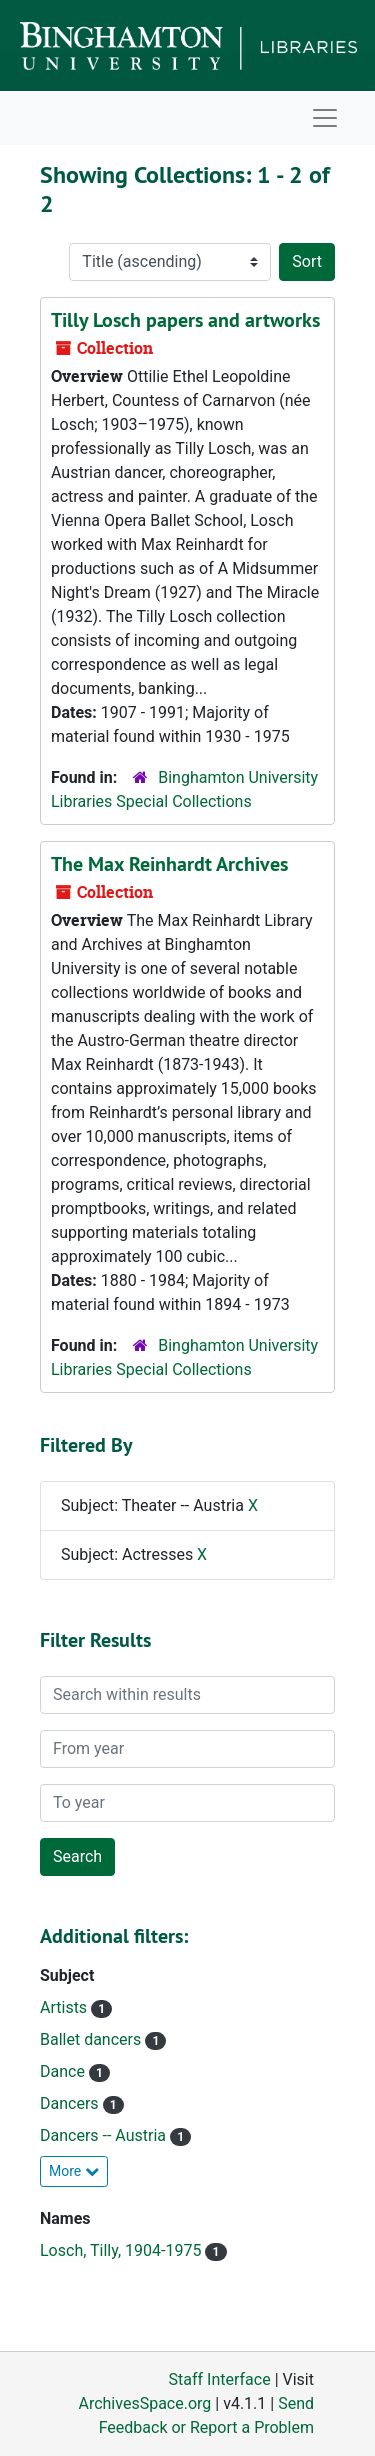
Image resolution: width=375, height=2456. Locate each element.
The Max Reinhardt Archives (169, 864)
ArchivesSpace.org (144, 2403)
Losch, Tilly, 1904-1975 (122, 2250)
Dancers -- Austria (105, 2135)
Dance (64, 2071)
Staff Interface (220, 2379)
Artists (65, 2007)
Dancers (71, 2103)
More (74, 2171)
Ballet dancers (92, 2039)
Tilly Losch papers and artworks (185, 320)
